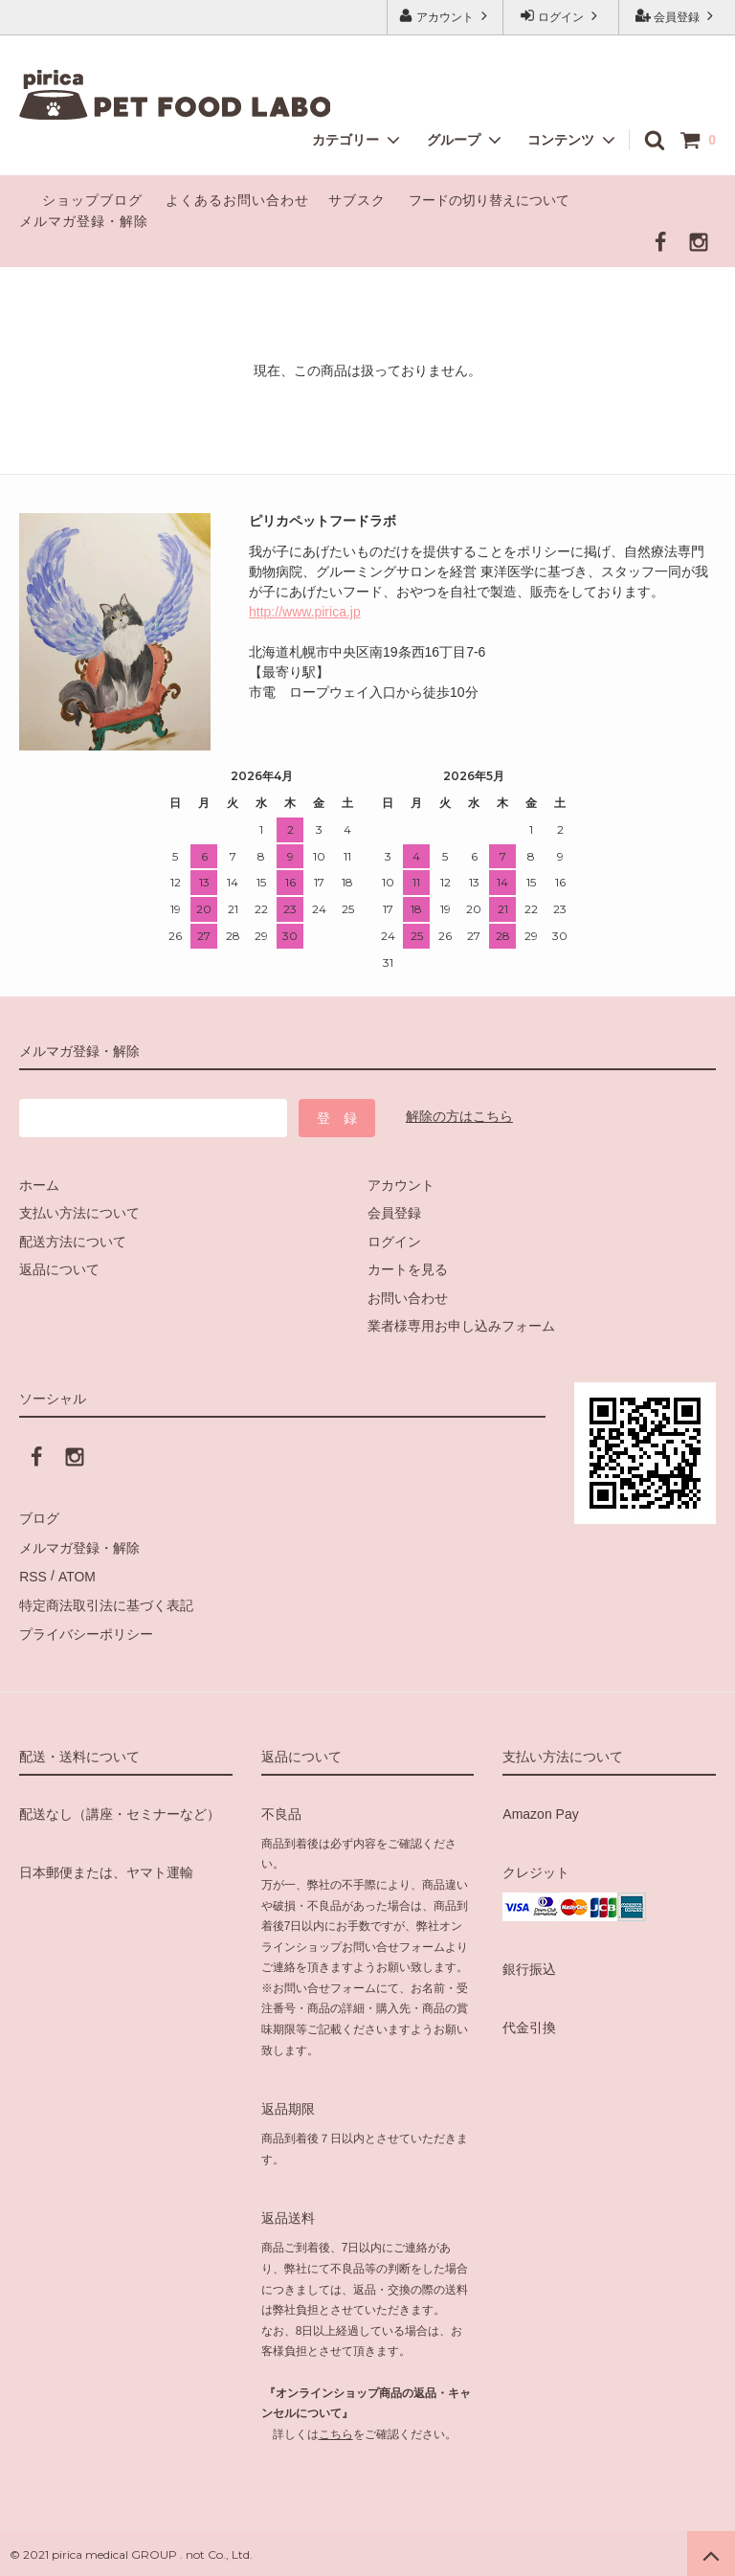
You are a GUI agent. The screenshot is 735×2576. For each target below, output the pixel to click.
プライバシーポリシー (86, 1631)
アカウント (445, 16)
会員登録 (677, 16)
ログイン (561, 16)
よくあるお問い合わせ (237, 200)
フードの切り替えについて (491, 200)
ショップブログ (92, 200)
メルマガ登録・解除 (83, 221)
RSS (33, 1574)
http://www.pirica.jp (305, 611)
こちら (336, 2430)
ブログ (39, 1518)
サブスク (357, 200)
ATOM (76, 1574)
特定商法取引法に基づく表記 (106, 1602)
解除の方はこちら (459, 1116)
